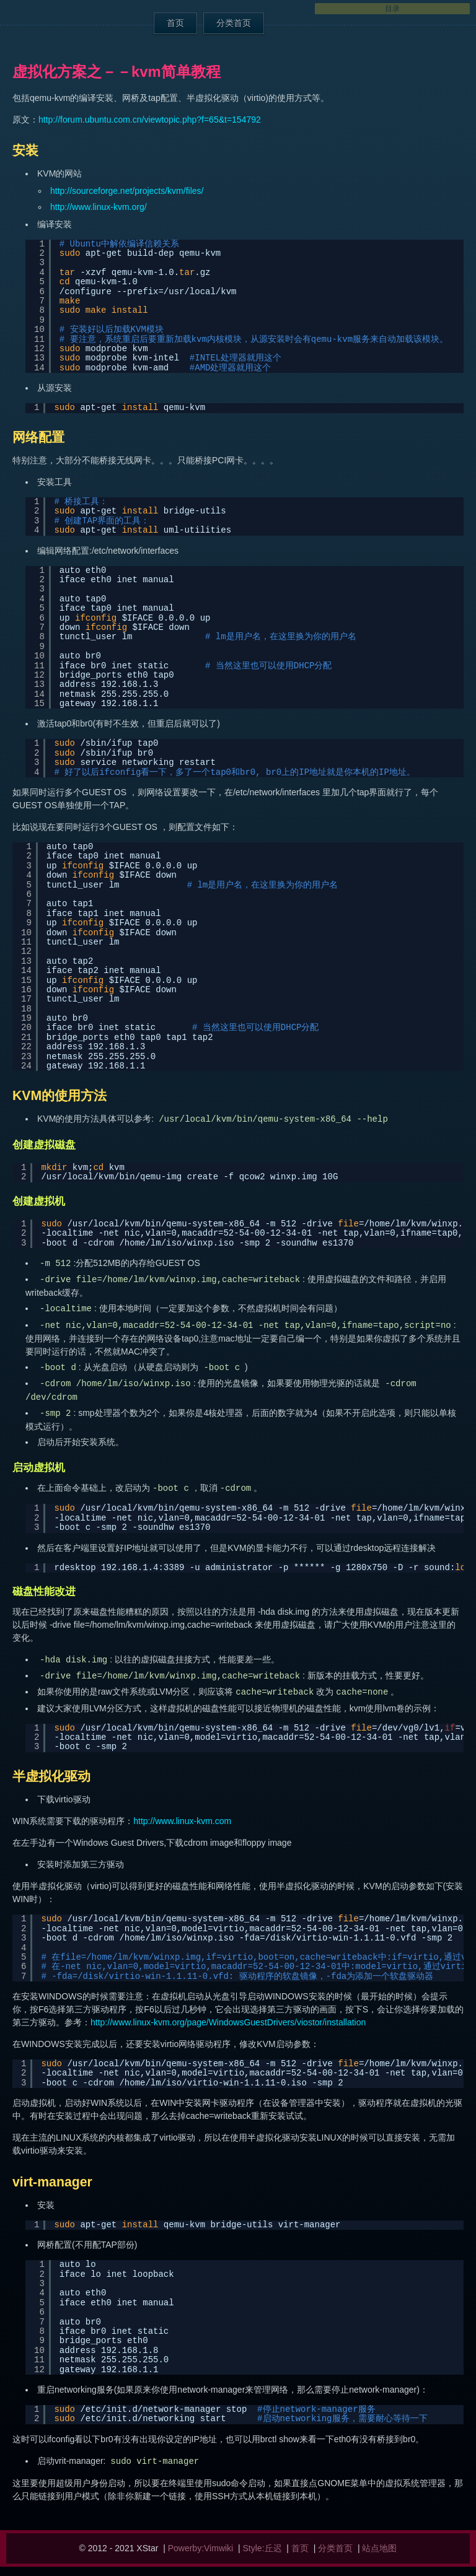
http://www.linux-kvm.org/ (98, 207)
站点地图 (379, 2548)
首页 (175, 23)
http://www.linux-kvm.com (182, 1821)
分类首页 (233, 23)
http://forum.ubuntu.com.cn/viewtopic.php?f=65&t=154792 (149, 119)
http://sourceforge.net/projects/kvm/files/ (126, 191)
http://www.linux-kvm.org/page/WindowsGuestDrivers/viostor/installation (228, 2022)
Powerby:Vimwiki (201, 2548)
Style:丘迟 (262, 2548)
